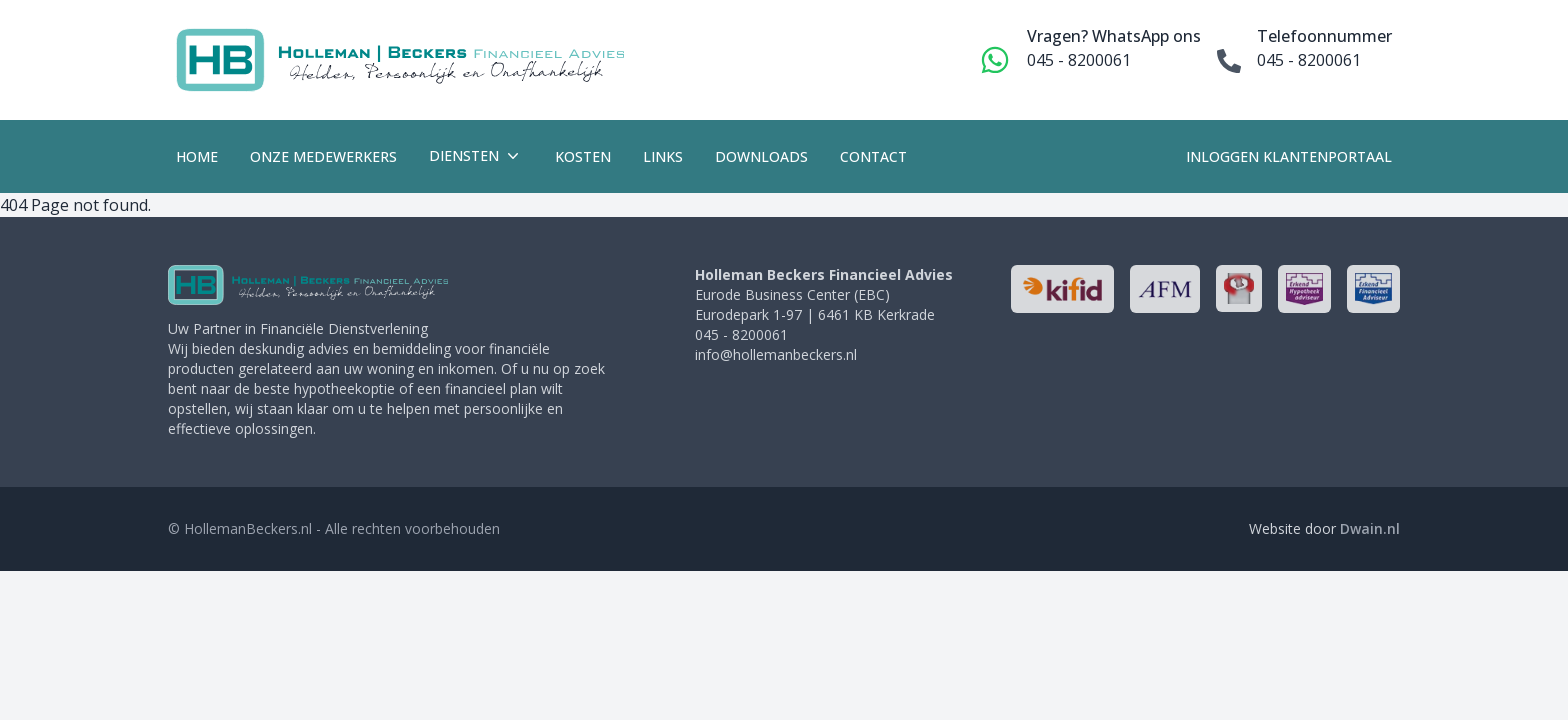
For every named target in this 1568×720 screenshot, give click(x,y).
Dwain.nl (1370, 528)
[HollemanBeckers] (308, 285)
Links (663, 156)
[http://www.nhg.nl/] (1238, 288)
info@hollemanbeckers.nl (776, 354)
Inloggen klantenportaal (1289, 156)
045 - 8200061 (1079, 60)
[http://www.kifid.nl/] (1062, 289)
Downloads (761, 156)
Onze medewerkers (323, 156)
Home (197, 156)
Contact (873, 156)
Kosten (583, 156)
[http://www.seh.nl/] (1304, 289)
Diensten (476, 156)
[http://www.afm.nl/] (1165, 289)
